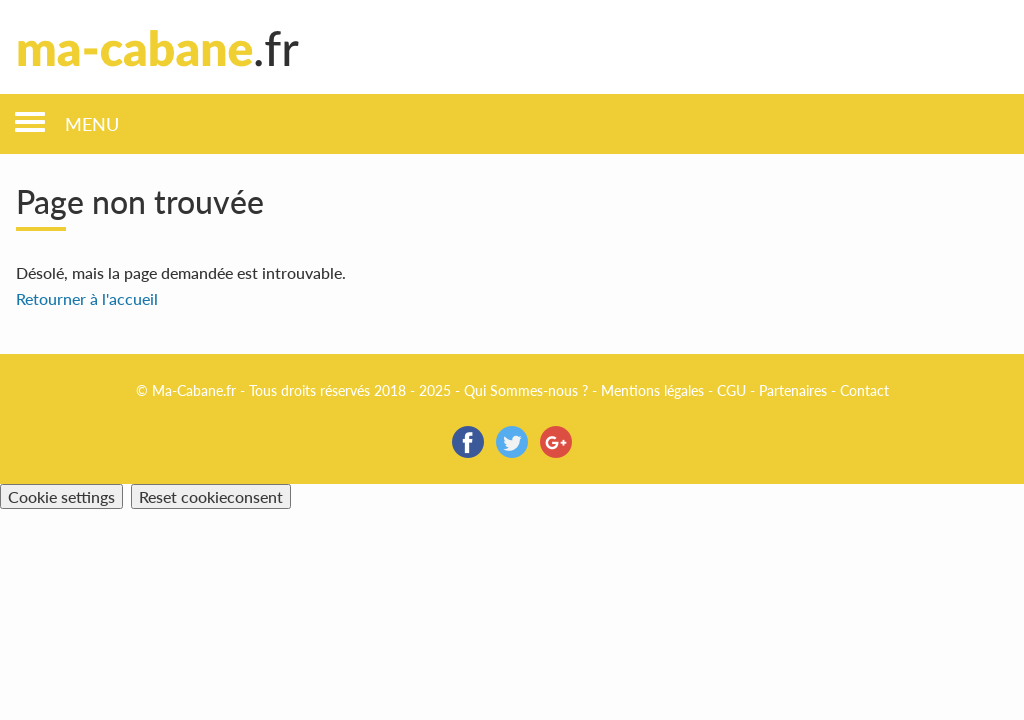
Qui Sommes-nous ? (526, 390)
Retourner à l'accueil (87, 298)
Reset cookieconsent (211, 496)
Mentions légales (652, 390)
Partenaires (793, 390)
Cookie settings (61, 496)
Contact (864, 390)
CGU (731, 390)
